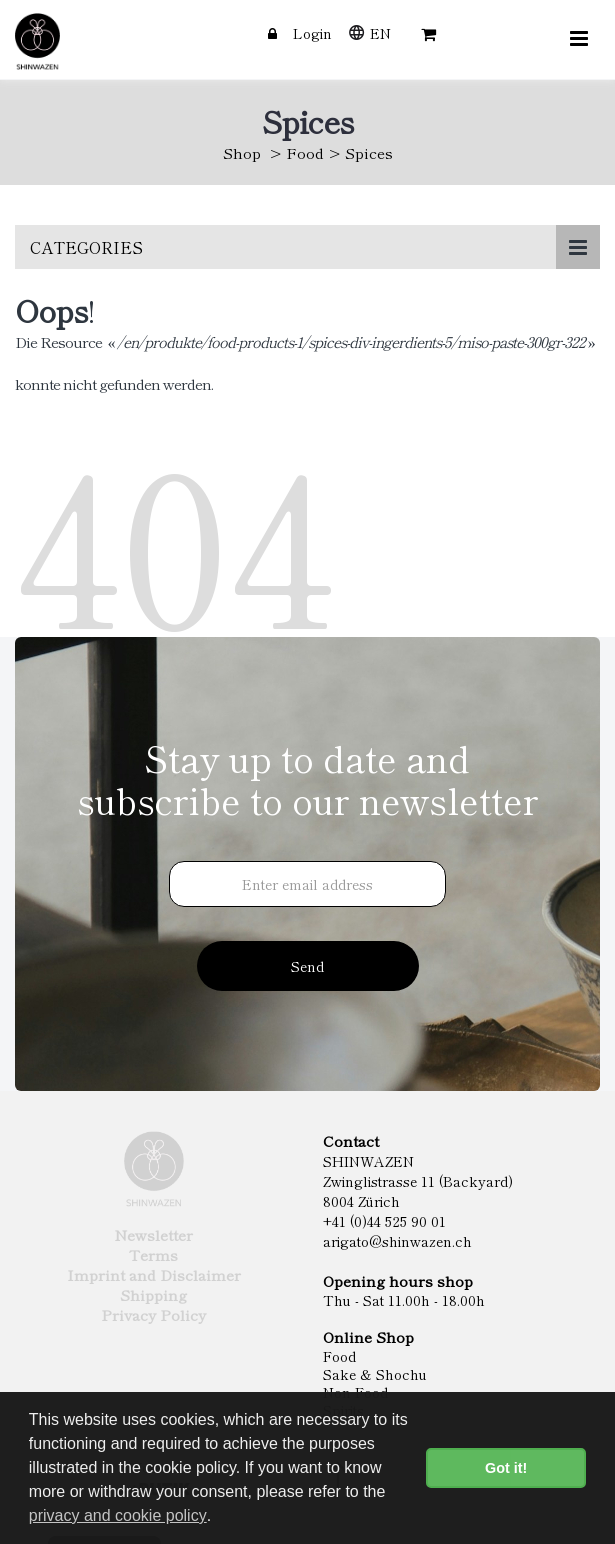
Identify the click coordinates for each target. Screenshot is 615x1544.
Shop (242, 152)
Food (305, 152)
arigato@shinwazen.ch (397, 1241)
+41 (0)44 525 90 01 (384, 1221)
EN (380, 33)
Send (307, 966)
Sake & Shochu (375, 1374)
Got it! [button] (506, 1468)
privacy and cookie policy (118, 1515)
